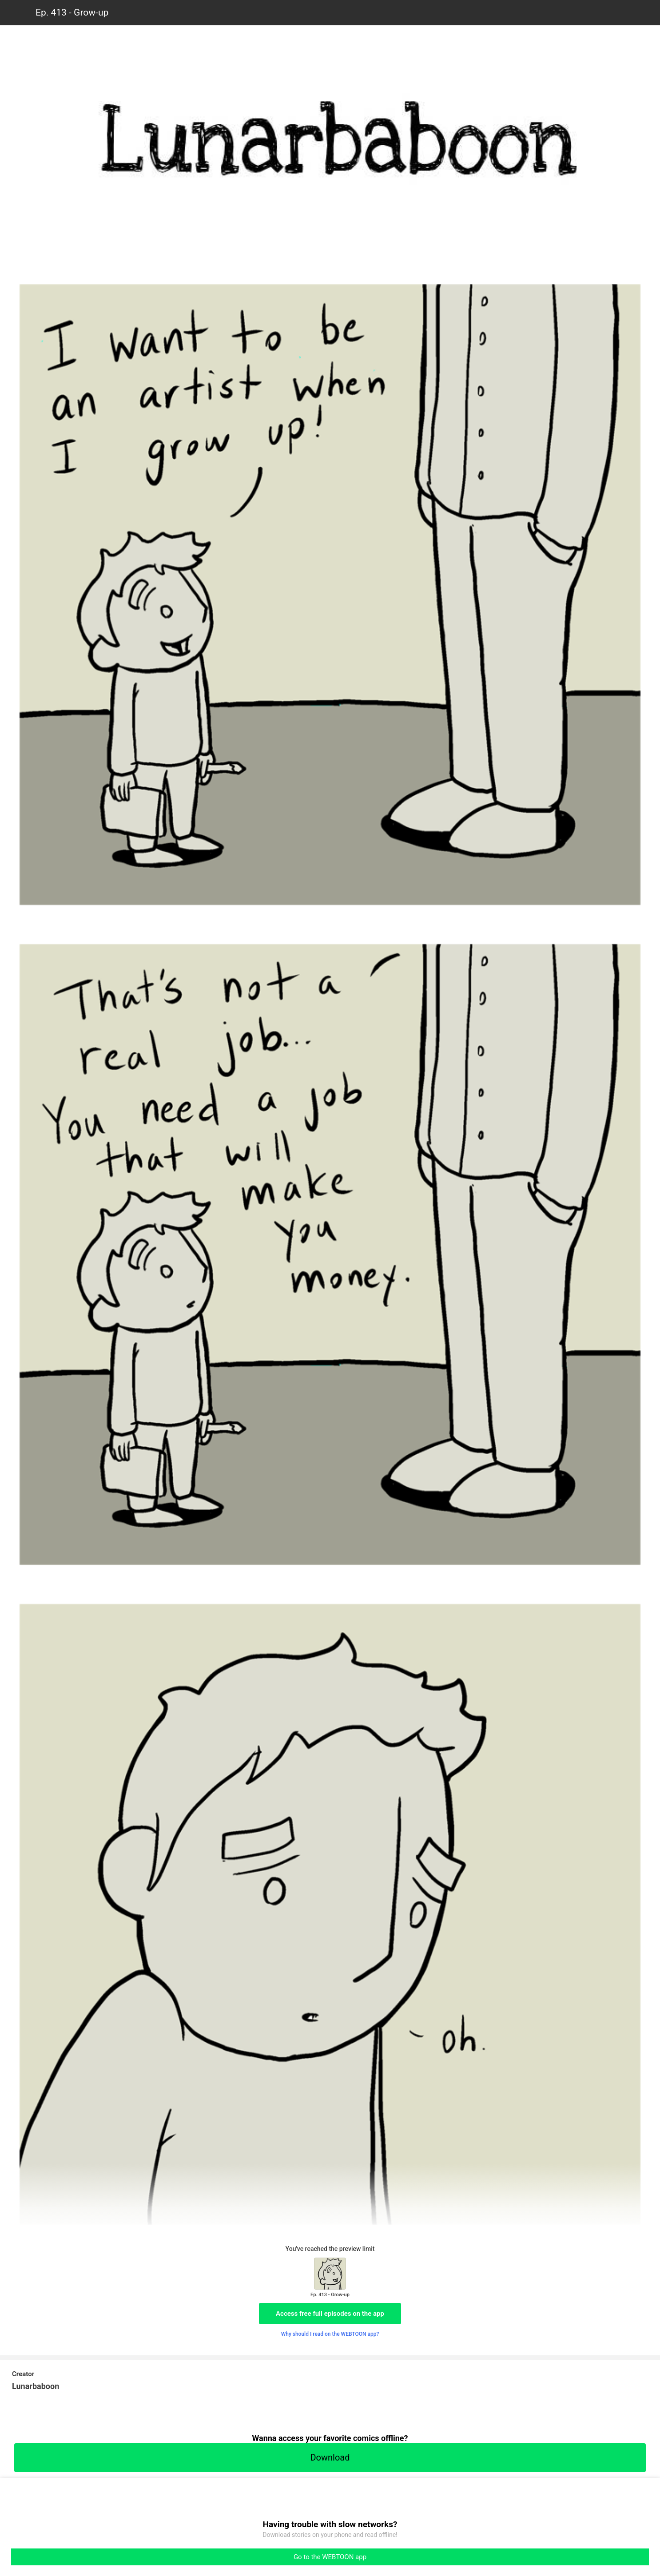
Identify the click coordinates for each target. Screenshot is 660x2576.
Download (330, 2457)
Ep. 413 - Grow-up (72, 12)
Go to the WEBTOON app (330, 2557)
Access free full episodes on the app (330, 2314)
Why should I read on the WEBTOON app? (330, 2334)
